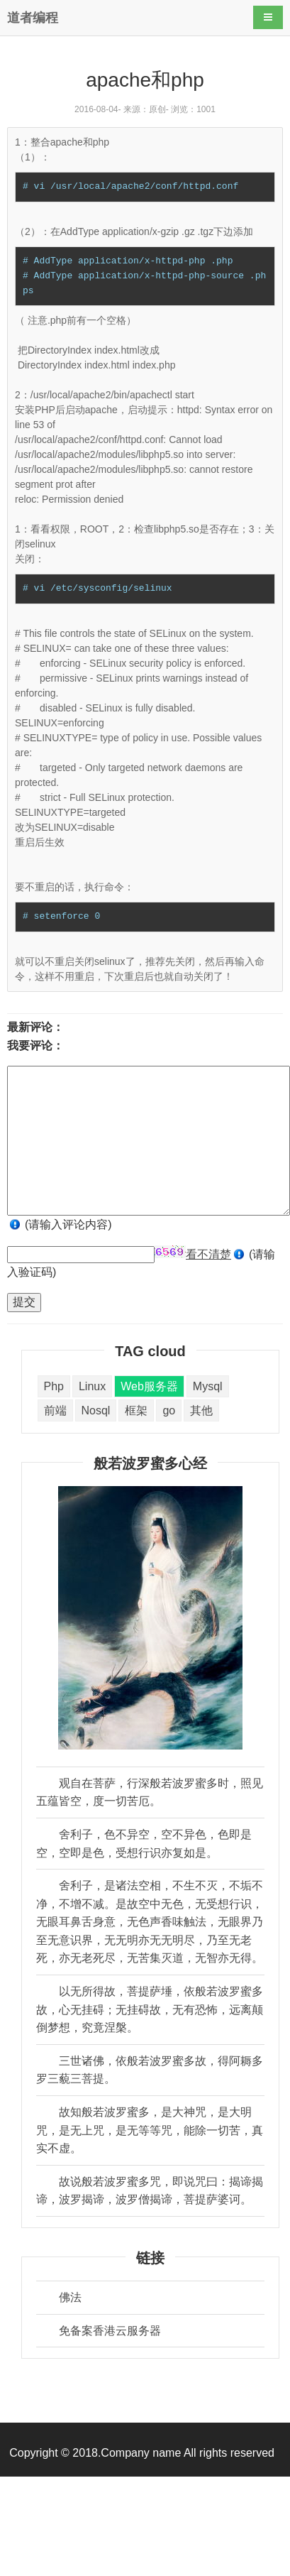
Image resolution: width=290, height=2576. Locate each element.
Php (54, 1386)
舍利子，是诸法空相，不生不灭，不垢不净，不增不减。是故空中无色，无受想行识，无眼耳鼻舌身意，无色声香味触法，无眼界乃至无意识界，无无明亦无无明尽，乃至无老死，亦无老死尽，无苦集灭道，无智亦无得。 (149, 1921)
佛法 (70, 2297)
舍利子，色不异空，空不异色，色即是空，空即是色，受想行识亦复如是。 (144, 1843)
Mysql (208, 1386)
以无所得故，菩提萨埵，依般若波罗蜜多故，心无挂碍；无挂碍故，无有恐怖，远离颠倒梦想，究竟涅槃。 (149, 2009)
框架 (136, 1410)
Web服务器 (149, 1386)
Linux (92, 1386)
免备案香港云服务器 (110, 2331)
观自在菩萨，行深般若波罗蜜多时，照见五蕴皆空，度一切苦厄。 (149, 1792)
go (168, 1410)
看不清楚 (208, 1254)
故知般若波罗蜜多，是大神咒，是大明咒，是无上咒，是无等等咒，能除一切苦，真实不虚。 (149, 2130)
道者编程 (32, 18)
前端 (55, 1410)
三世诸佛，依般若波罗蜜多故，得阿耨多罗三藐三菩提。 (149, 2070)
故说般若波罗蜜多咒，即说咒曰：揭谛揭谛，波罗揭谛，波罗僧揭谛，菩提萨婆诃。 (149, 2191)
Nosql (96, 1410)
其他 (201, 1410)
